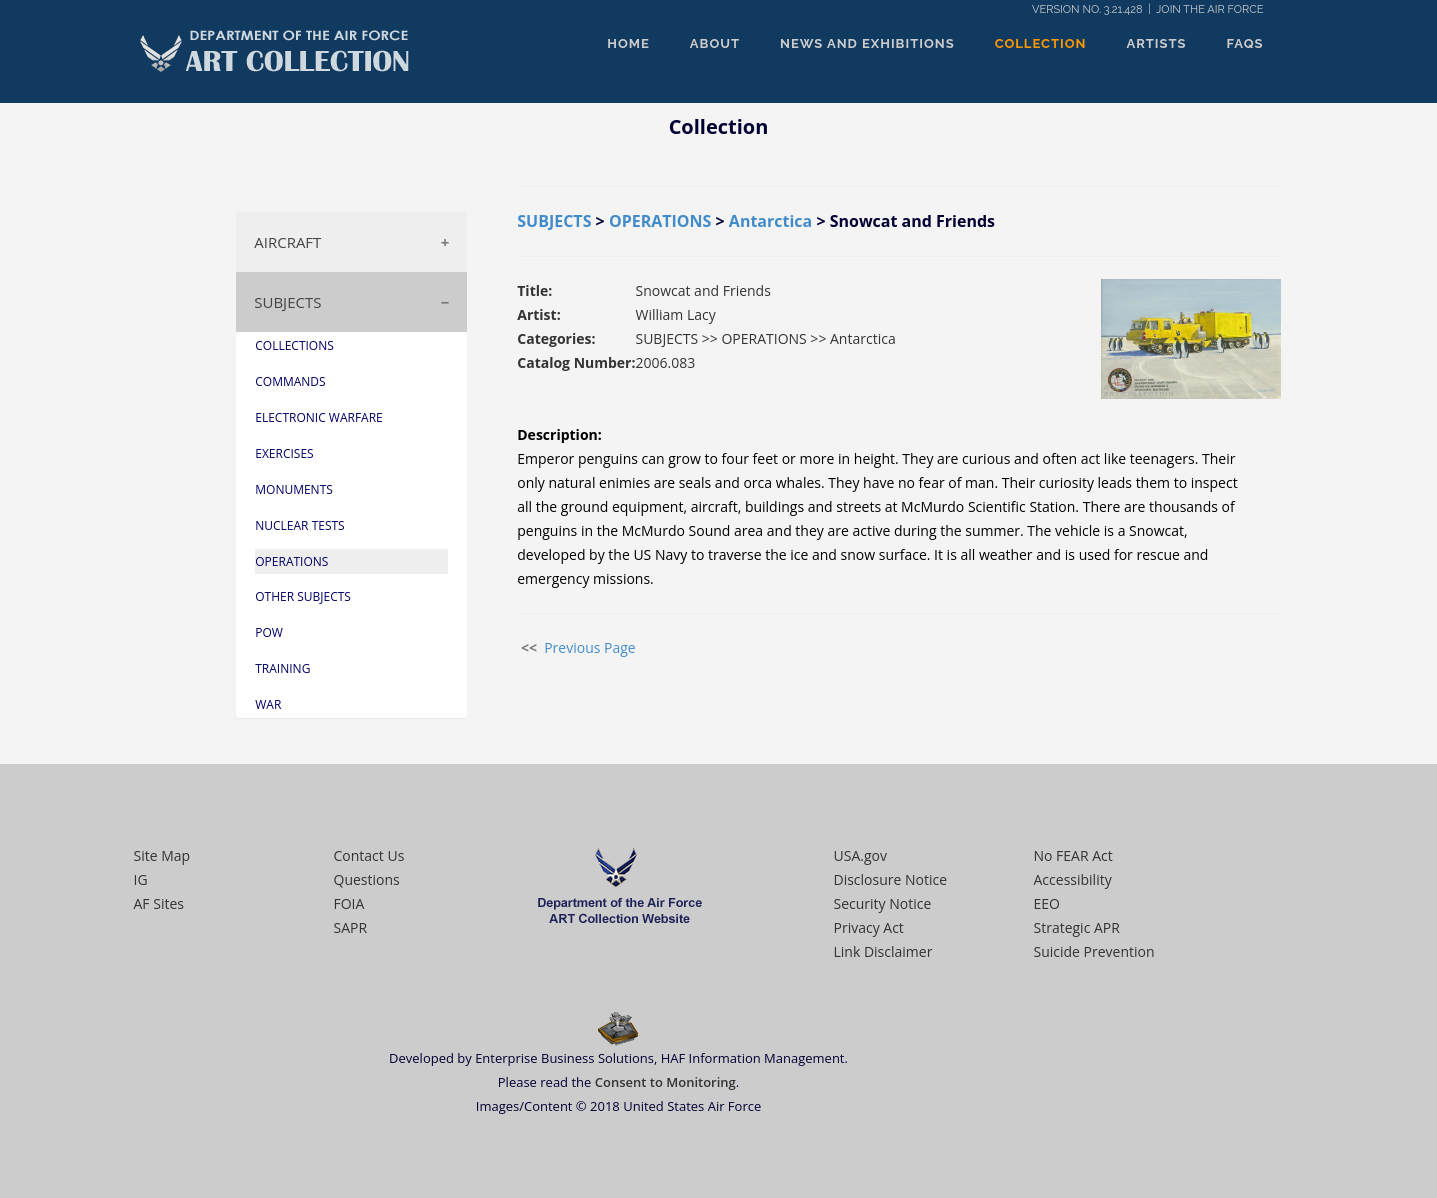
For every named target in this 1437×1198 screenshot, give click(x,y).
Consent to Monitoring (665, 1082)
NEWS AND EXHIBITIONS (867, 44)
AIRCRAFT (287, 242)
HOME (628, 44)
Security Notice (883, 903)
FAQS (1245, 44)
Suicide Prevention (1094, 951)
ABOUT (715, 44)
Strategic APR (1077, 927)
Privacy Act (869, 927)
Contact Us (369, 855)
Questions (367, 879)
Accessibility (1073, 879)
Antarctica (770, 221)
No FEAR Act (1073, 855)
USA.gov (860, 855)
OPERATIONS (660, 221)
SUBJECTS (287, 302)
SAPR (351, 927)
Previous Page (590, 647)
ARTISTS (1157, 44)
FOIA (349, 903)
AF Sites (159, 903)
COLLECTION (1041, 44)
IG (141, 879)
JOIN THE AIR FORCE (1209, 9)
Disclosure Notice (891, 879)
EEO (1047, 903)
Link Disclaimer (883, 951)
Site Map (162, 855)
